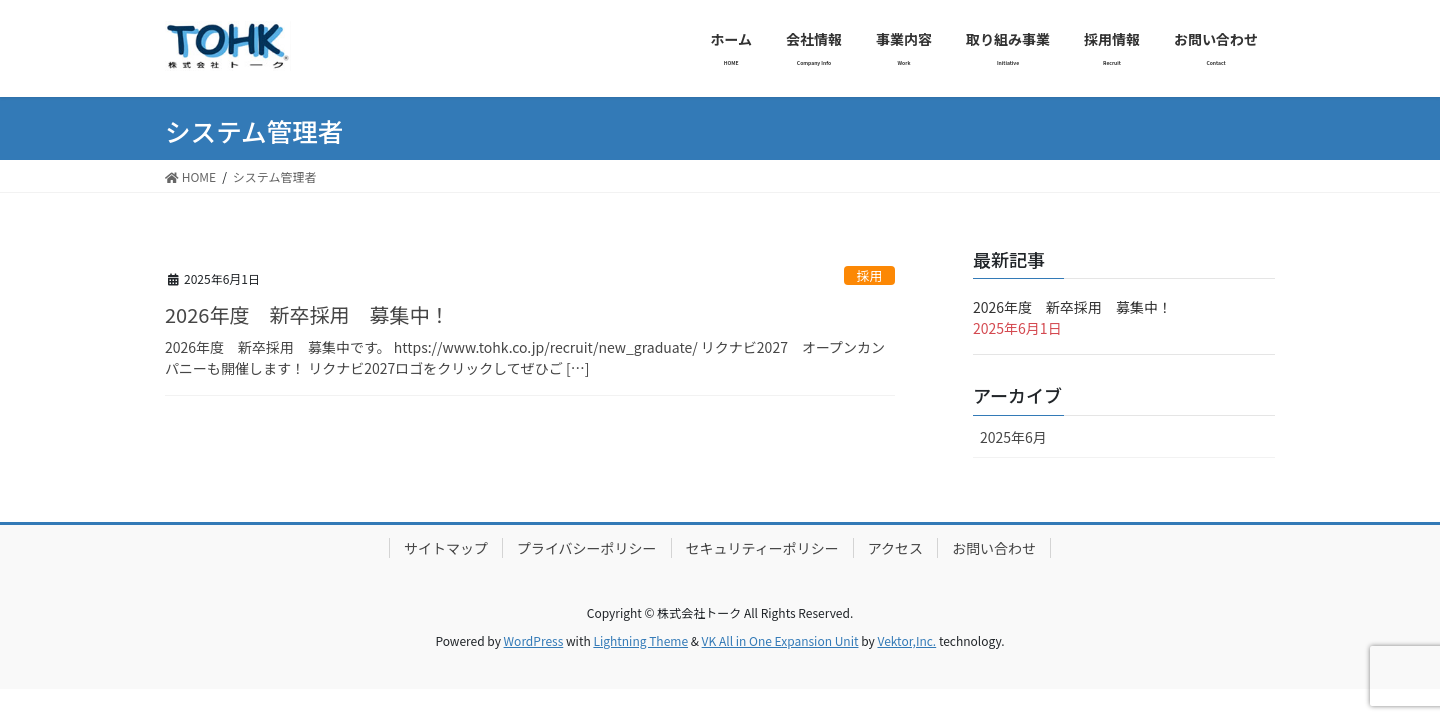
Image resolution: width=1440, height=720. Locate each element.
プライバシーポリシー (587, 548)
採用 (870, 275)
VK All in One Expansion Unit (780, 640)
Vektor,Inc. (906, 640)
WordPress (534, 640)
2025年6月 (1013, 437)
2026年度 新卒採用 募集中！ (307, 314)
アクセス (895, 548)
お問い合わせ (994, 548)
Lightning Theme (640, 640)
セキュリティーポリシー (762, 548)
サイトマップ (446, 548)
